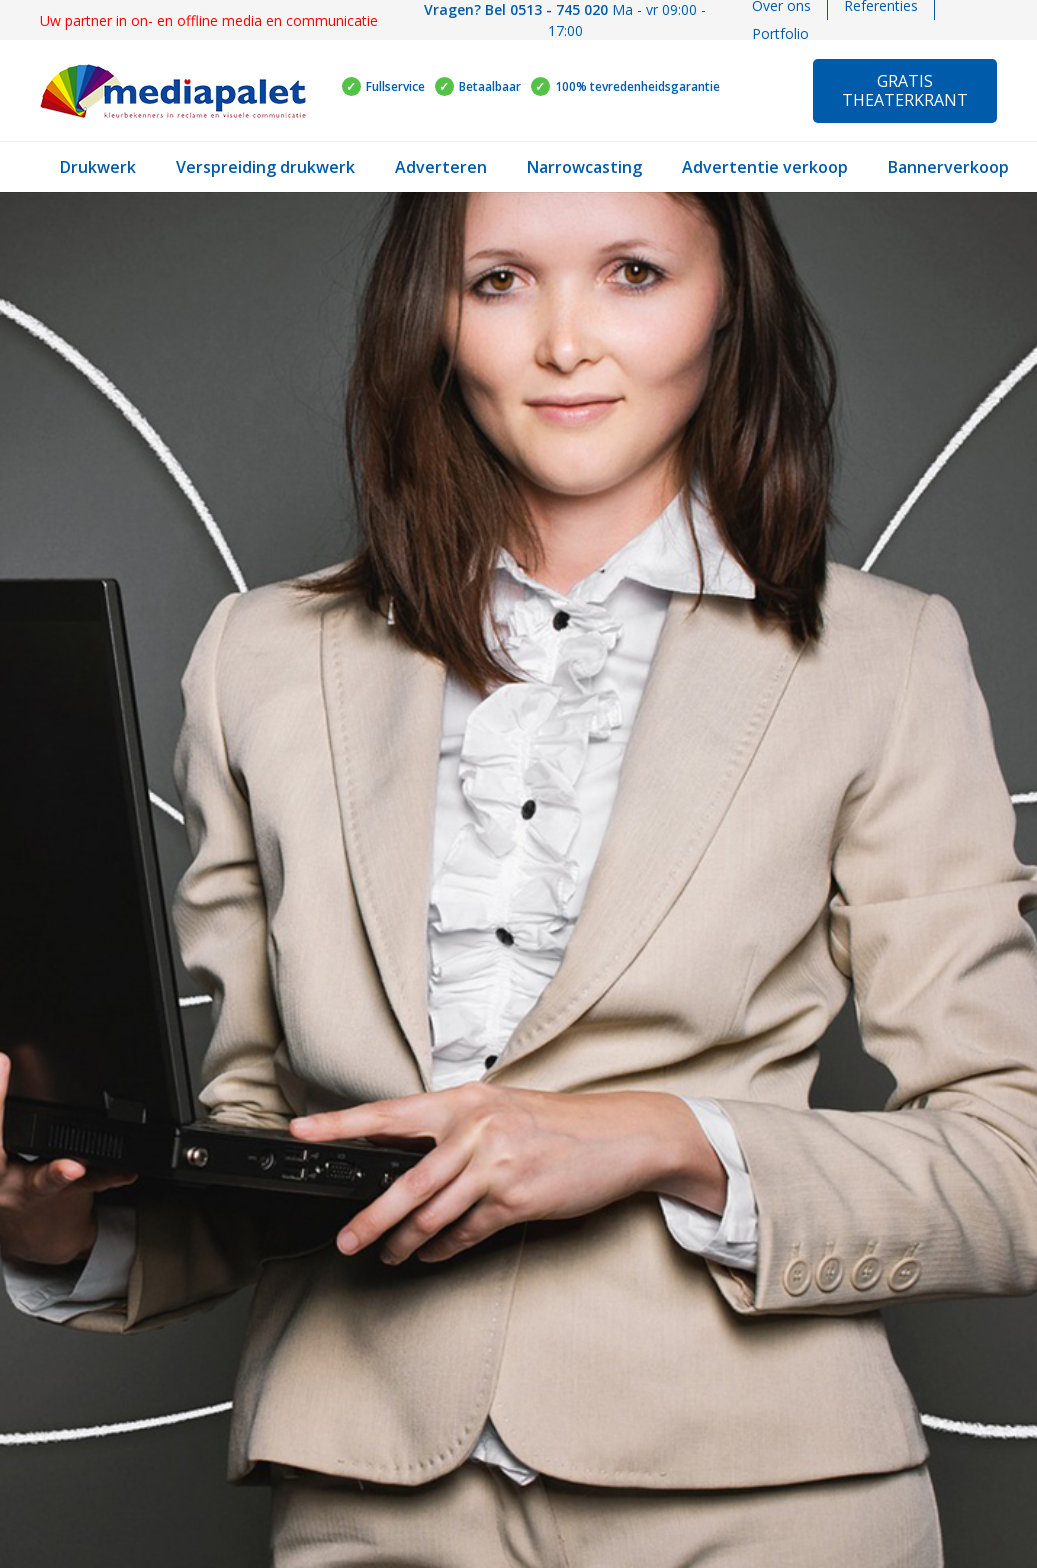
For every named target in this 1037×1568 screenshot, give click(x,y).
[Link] (173, 91)
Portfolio (780, 33)
